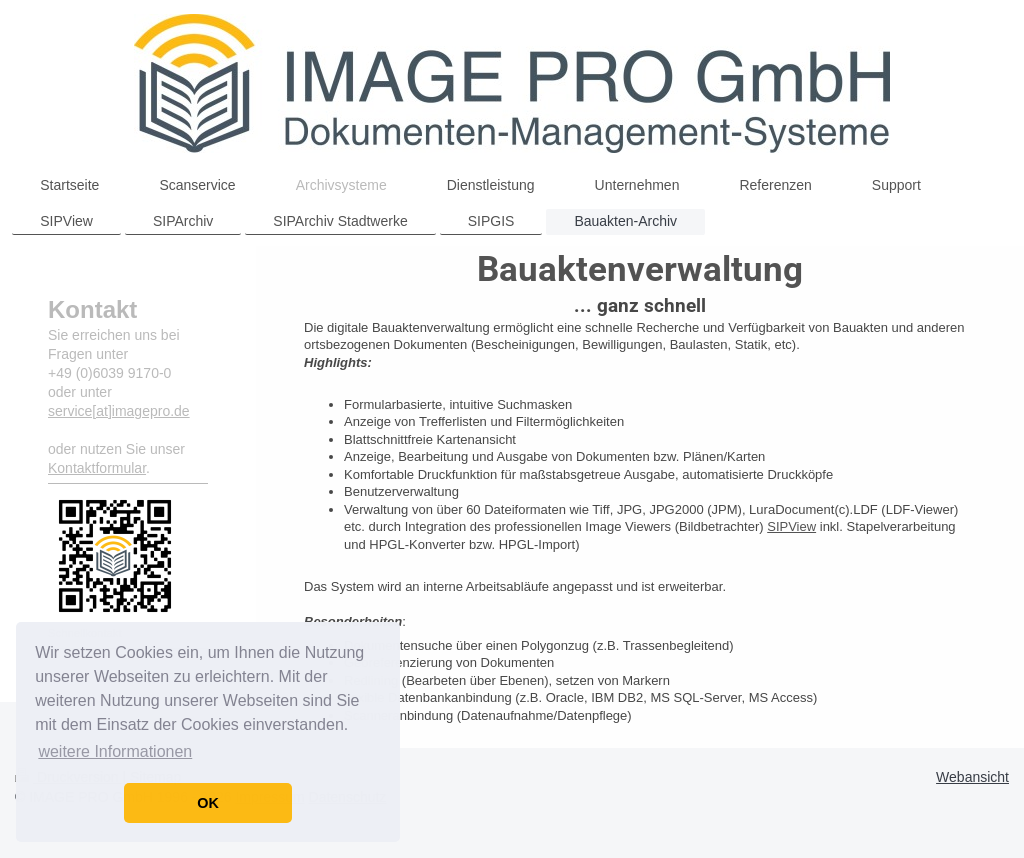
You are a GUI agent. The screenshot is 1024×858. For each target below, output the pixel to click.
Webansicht (972, 777)
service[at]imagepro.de (119, 411)
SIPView (791, 526)
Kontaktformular (97, 468)
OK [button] (208, 803)
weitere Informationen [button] (115, 751)
